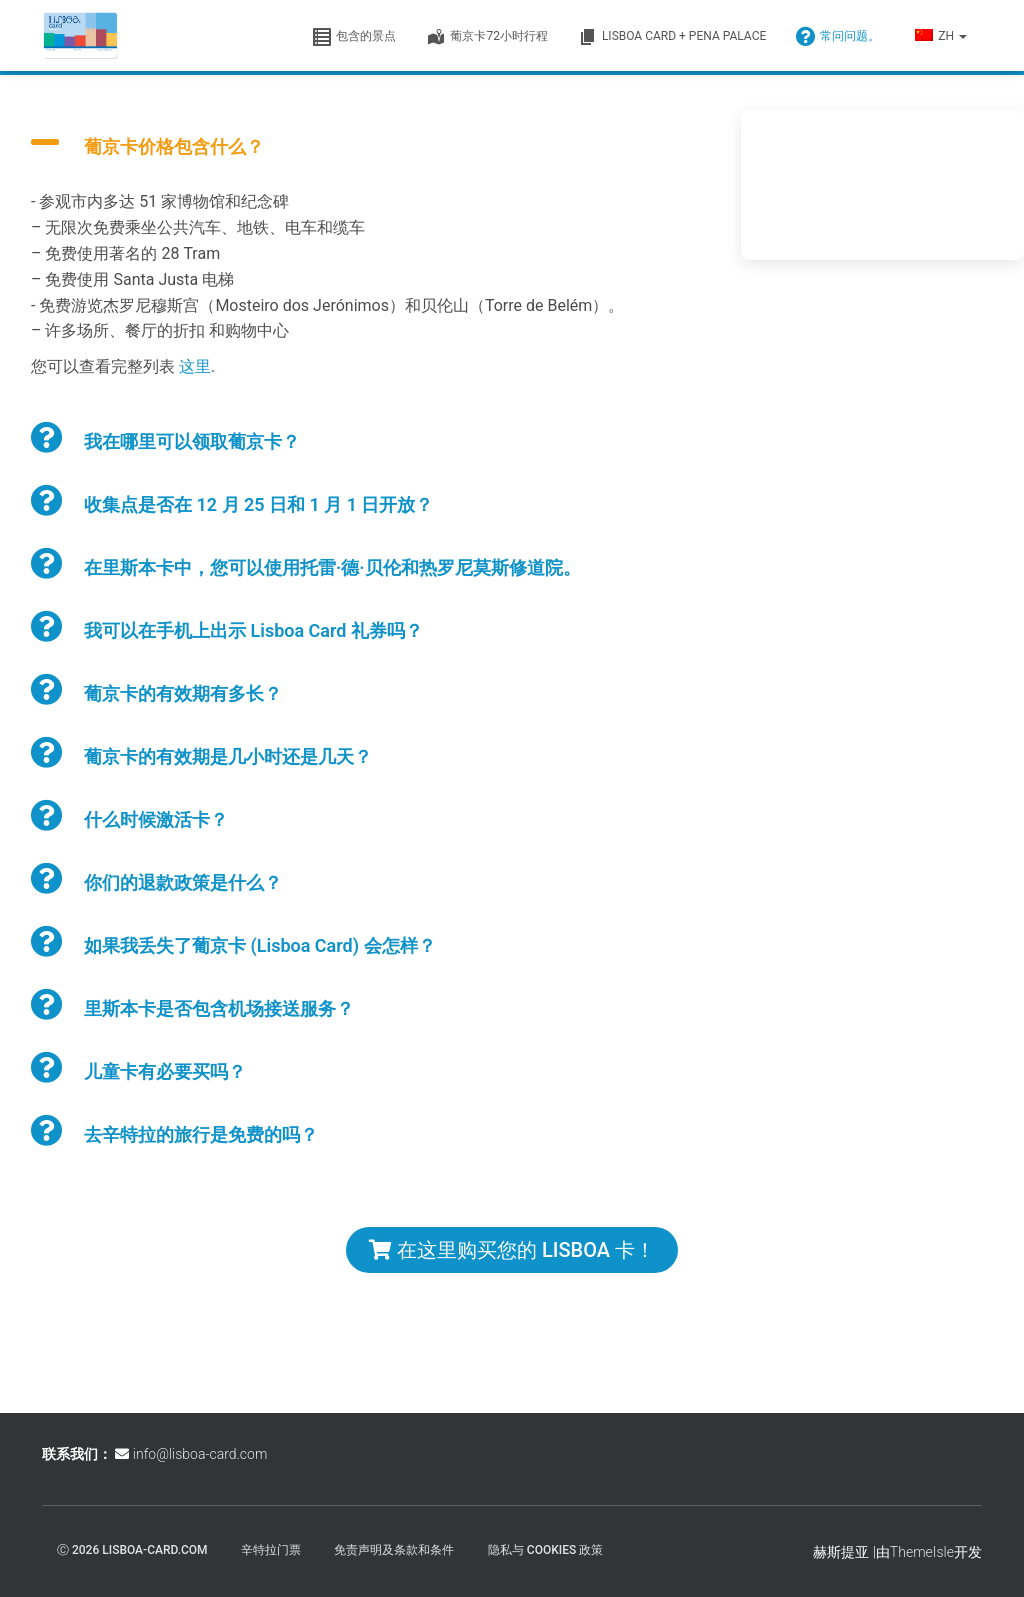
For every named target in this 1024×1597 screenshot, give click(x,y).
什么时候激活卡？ (156, 819)
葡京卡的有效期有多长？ (183, 693)
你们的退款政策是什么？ (183, 882)
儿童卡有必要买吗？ (165, 1071)
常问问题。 (838, 37)
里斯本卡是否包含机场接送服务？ (219, 1008)
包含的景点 (354, 37)
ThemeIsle (922, 1552)
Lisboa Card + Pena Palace (672, 37)
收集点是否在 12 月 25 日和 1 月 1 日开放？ (259, 504)
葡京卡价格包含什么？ (174, 146)
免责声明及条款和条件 (394, 1550)
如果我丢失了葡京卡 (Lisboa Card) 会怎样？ (260, 945)
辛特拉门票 (271, 1550)
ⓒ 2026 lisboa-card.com (132, 1550)
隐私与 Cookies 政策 (545, 1550)
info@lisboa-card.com (200, 1454)
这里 (195, 366)
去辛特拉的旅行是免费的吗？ (201, 1134)
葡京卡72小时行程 (487, 37)
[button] (962, 36)
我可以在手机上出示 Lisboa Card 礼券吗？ (253, 630)
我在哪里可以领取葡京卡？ (192, 441)
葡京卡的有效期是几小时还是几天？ (228, 756)
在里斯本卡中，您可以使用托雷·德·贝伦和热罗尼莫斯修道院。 (332, 567)
